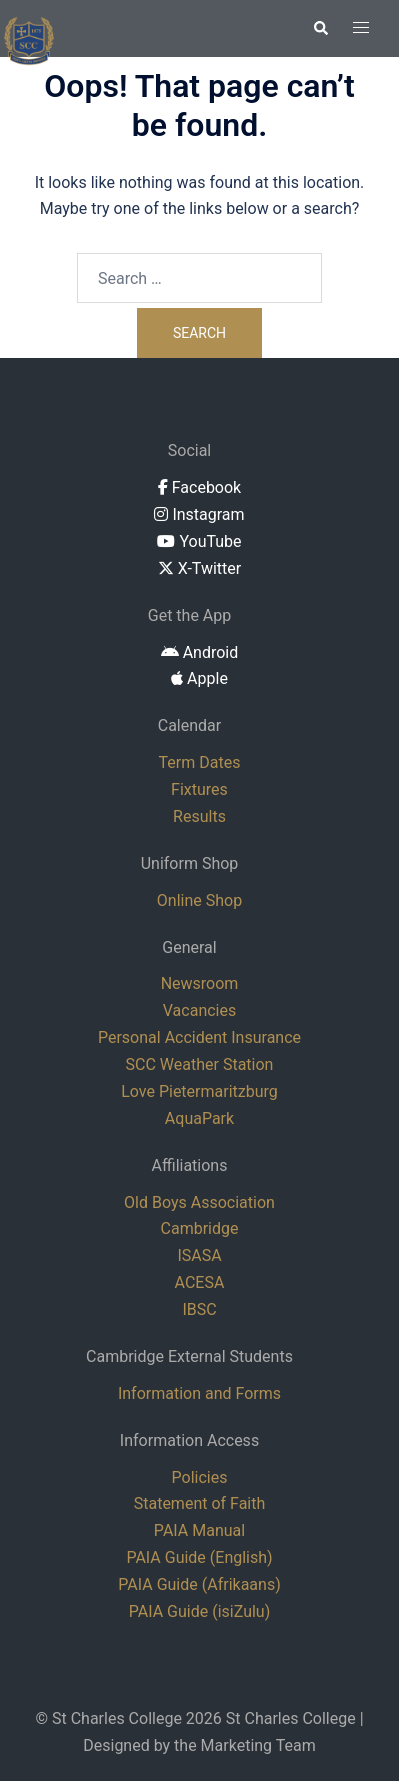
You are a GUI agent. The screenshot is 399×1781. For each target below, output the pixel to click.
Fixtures (199, 789)
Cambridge (200, 1228)
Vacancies (199, 1010)
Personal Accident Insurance (199, 1037)
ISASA (199, 1255)
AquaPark (199, 1118)
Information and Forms (199, 1393)
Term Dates (200, 762)
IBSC (199, 1309)
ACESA (200, 1282)
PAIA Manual (199, 1530)
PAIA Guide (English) (199, 1557)
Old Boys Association (199, 1202)
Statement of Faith (200, 1503)
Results (199, 816)
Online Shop (199, 900)
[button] (320, 28)
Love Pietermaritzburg (199, 1091)
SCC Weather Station (200, 1064)
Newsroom (200, 983)
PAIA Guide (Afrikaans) (199, 1584)
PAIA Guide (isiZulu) (200, 1611)
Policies (200, 1477)
